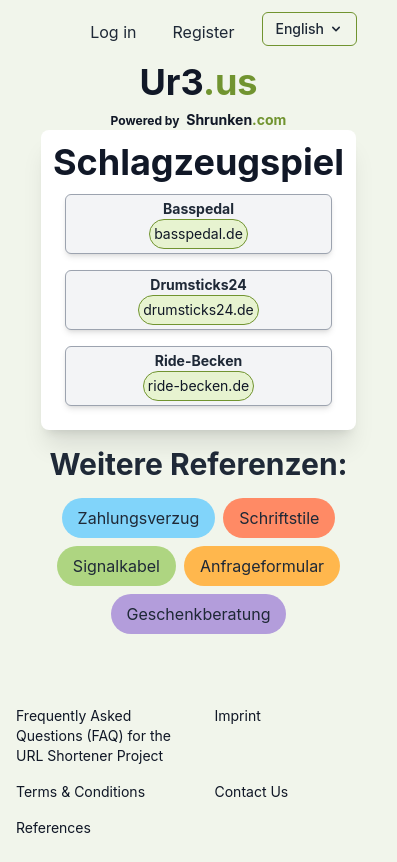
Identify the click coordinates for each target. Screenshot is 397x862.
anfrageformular (262, 566)
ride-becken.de (198, 385)
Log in (113, 32)
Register (203, 32)
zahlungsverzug (139, 518)
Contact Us (252, 791)
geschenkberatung (199, 614)
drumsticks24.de (198, 309)
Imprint (238, 715)
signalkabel (116, 566)
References (53, 827)
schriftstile (279, 518)
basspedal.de (198, 233)
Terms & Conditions (80, 791)
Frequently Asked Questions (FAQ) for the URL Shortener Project (93, 735)
